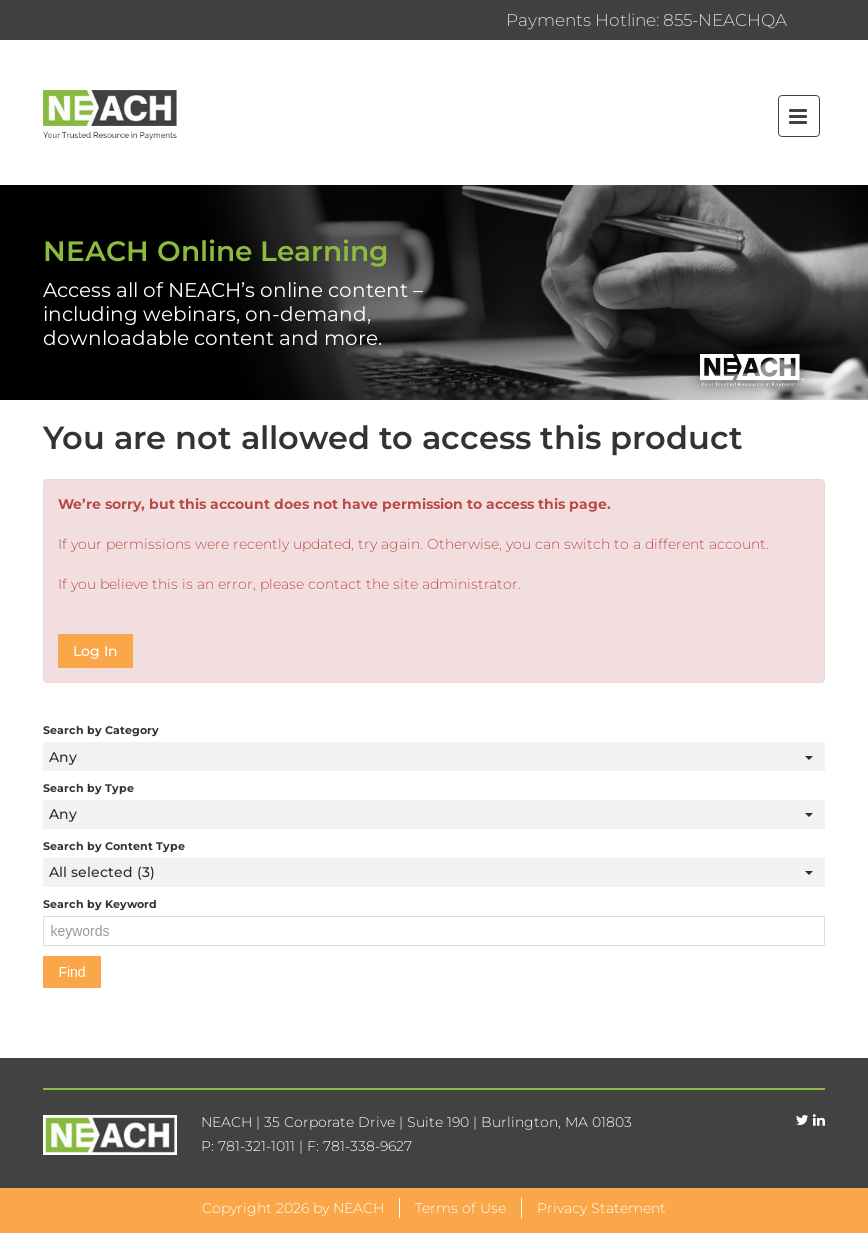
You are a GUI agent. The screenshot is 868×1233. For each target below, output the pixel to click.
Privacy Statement (601, 1208)
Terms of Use (460, 1208)
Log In (95, 651)
